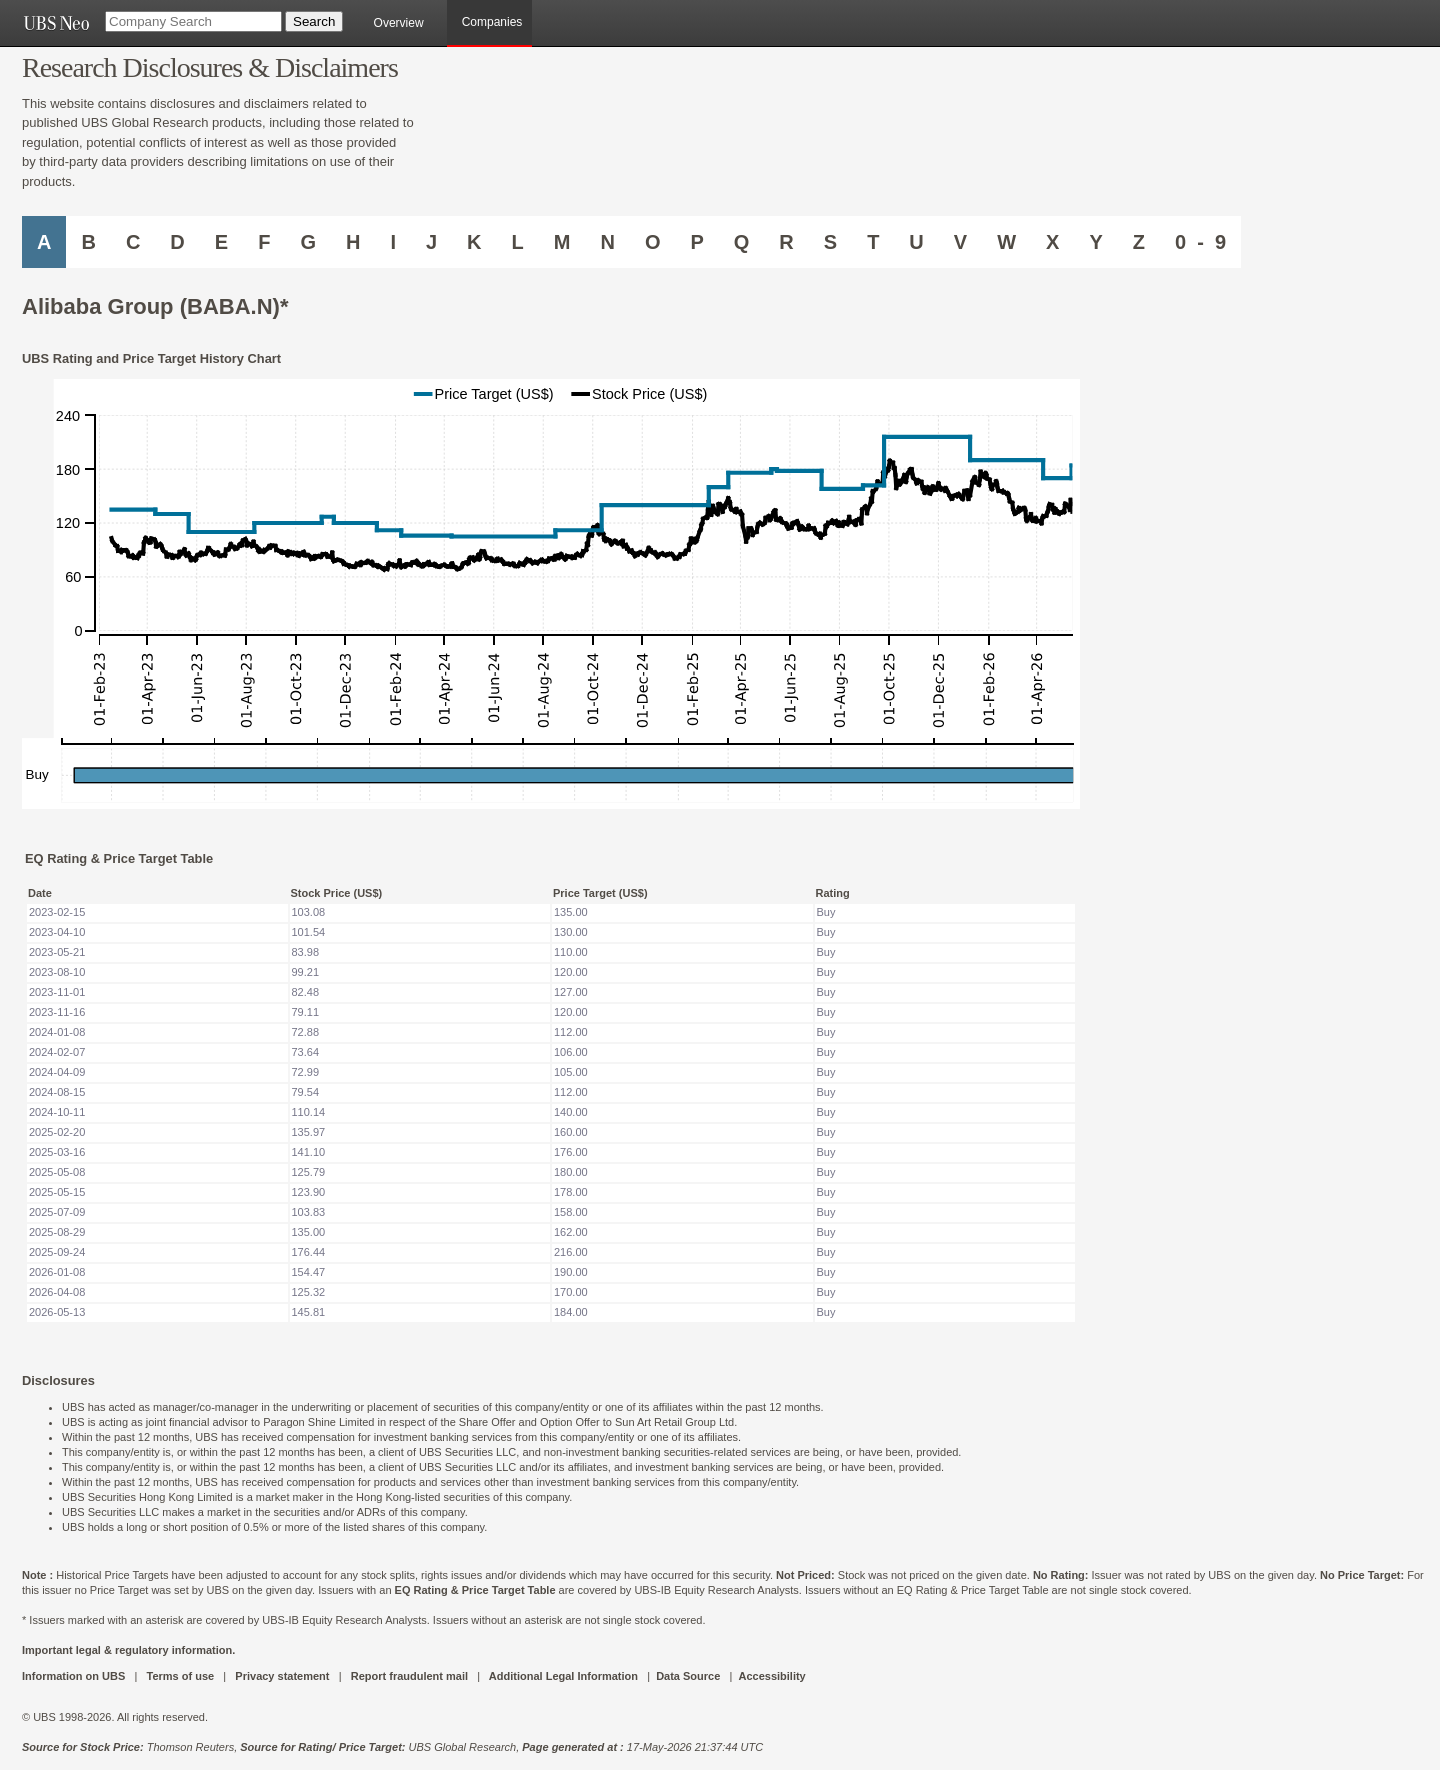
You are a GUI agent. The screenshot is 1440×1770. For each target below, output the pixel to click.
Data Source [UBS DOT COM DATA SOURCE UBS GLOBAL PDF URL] (688, 1676)
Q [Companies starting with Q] (742, 242)
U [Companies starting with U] (916, 242)
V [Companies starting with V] (960, 242)
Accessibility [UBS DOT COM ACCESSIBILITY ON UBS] (771, 1676)
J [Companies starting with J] (431, 242)
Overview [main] (399, 23)
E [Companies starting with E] (221, 242)
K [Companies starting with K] (474, 242)
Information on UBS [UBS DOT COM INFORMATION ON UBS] (75, 1676)
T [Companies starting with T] (873, 242)
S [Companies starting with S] (830, 242)
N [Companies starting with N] (607, 242)
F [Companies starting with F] (264, 242)
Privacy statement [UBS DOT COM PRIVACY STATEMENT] (282, 1676)
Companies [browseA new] (492, 22)
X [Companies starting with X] (1052, 242)
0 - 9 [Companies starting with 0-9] (1200, 242)
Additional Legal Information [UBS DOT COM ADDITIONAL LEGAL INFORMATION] (563, 1676)
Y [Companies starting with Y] (1095, 242)
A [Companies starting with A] (44, 242)
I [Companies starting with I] (393, 242)
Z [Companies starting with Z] (1139, 242)
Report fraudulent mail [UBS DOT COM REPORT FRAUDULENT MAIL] (409, 1676)
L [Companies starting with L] (518, 242)
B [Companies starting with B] (88, 242)
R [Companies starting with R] (786, 242)
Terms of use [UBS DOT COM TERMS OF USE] (180, 1676)
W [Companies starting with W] (1006, 242)
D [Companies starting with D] (177, 242)
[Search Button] (314, 21)
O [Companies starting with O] (653, 242)
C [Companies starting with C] (133, 242)
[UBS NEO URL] (56, 23)
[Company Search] (193, 21)
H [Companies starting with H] (353, 242)
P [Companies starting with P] (696, 242)
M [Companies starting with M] (562, 242)
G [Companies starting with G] (308, 242)
